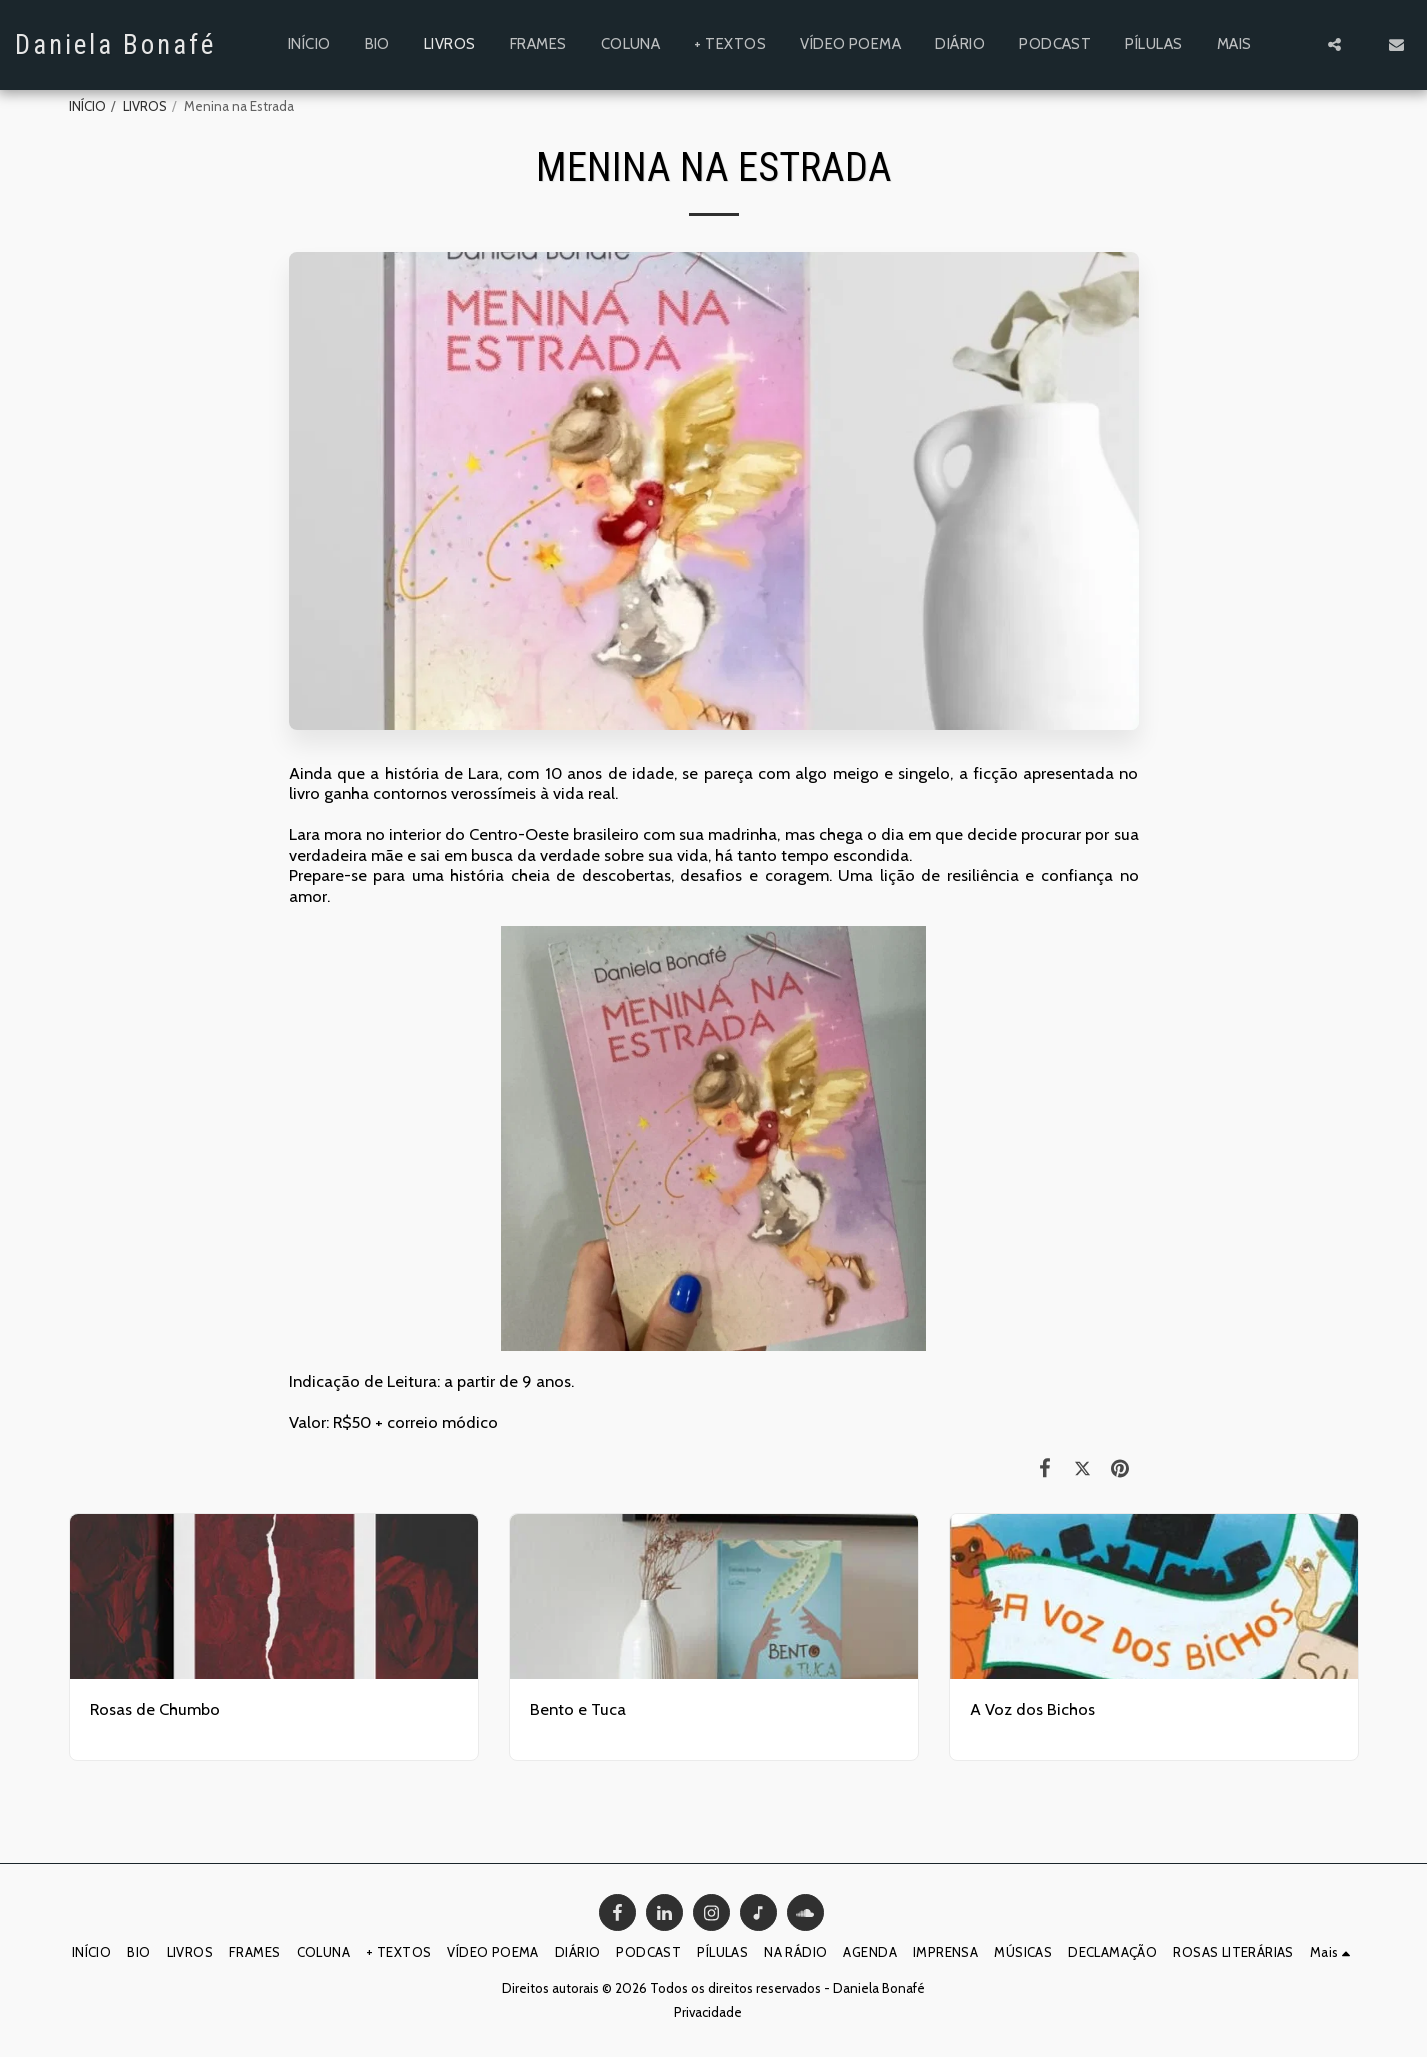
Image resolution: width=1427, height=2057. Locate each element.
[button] (1334, 44)
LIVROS (145, 106)
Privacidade (708, 2012)
